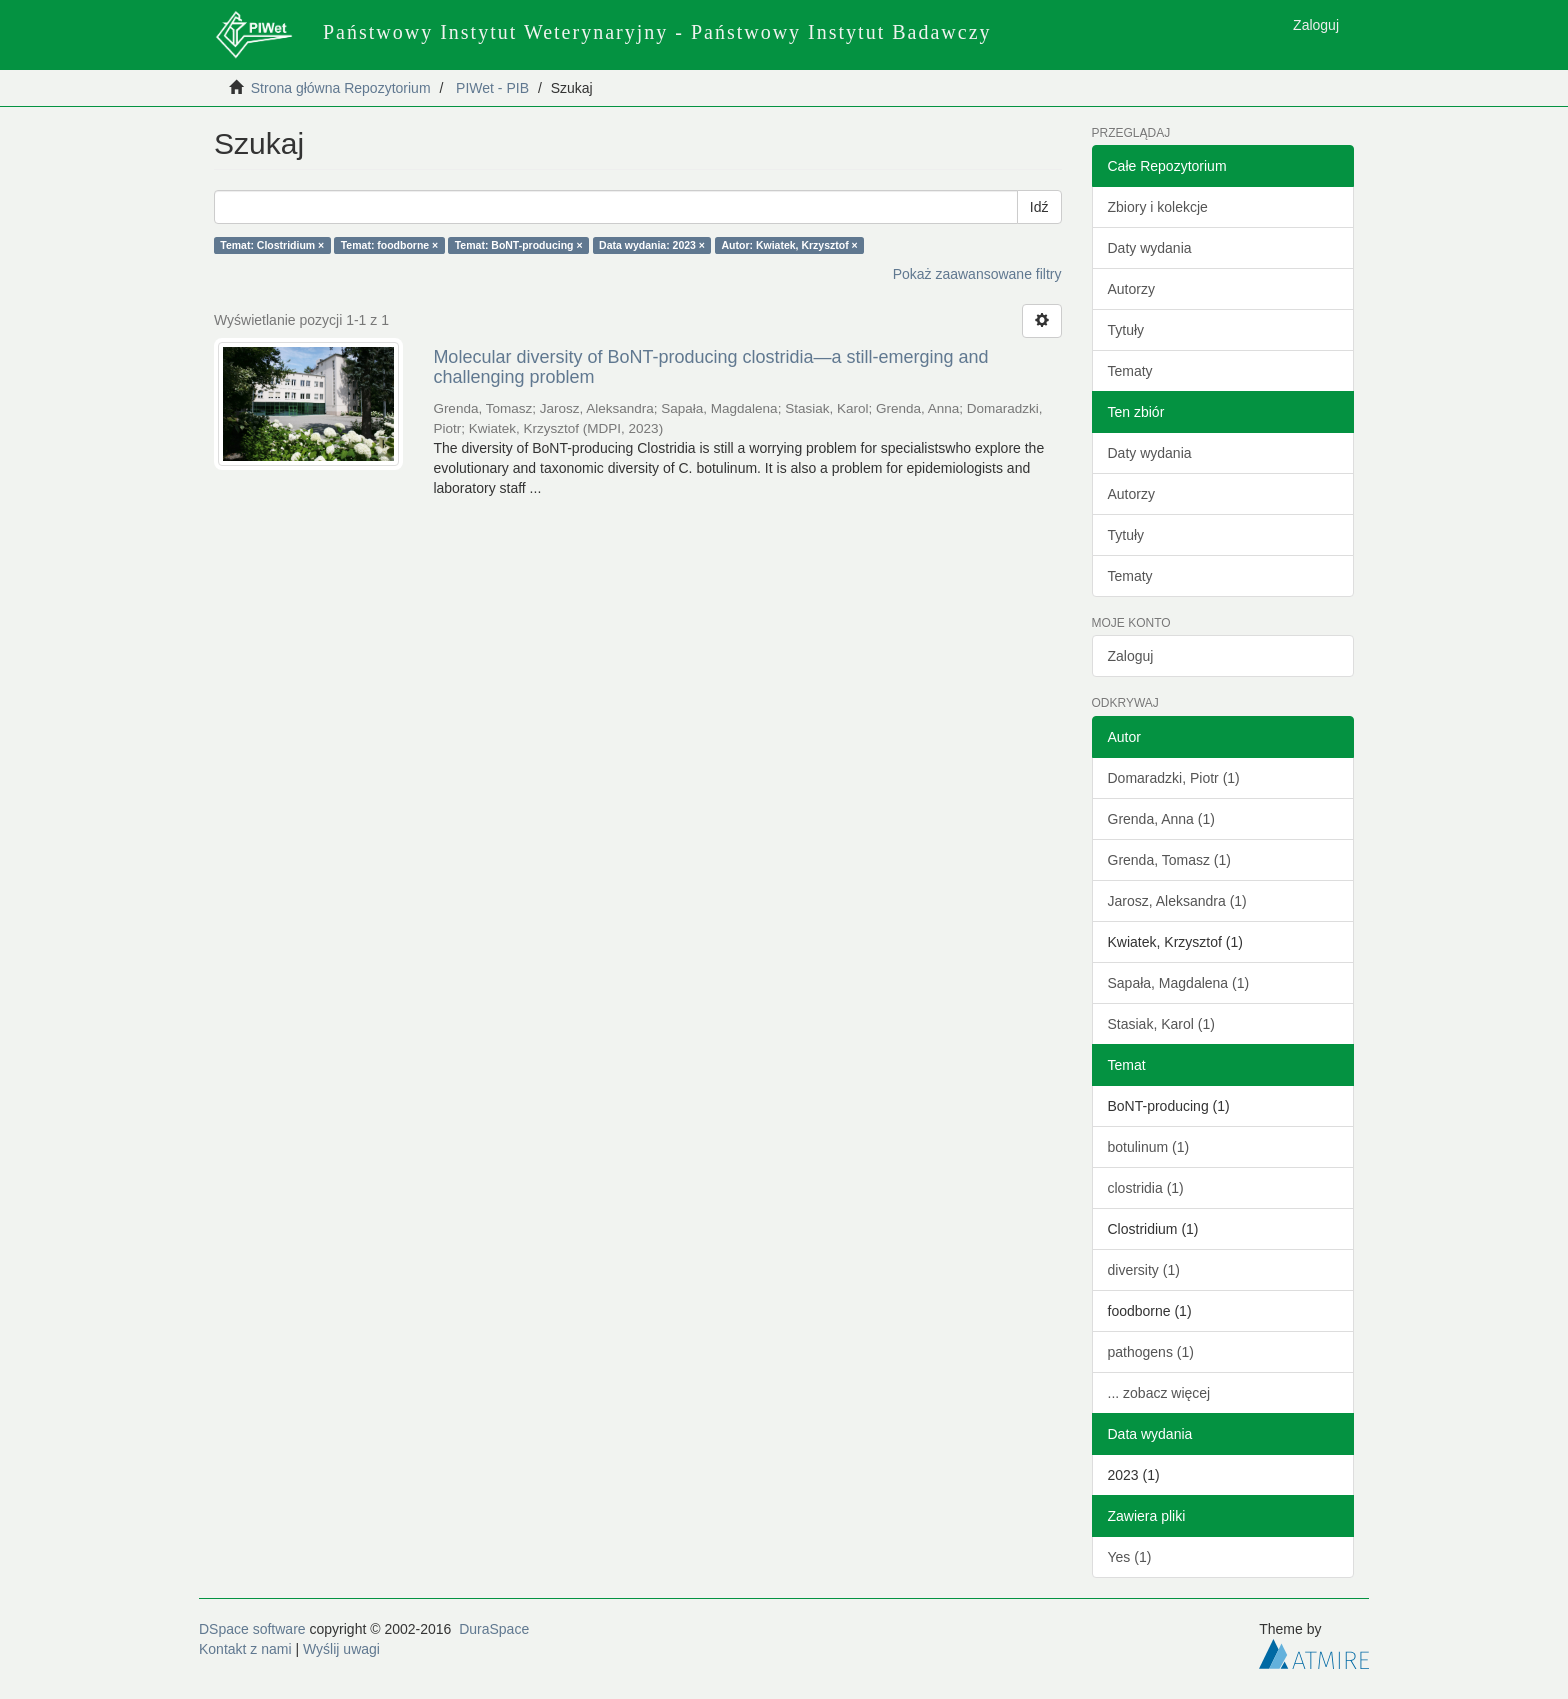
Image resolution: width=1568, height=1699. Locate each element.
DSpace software (252, 1629)
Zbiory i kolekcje (1158, 207)
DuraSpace (494, 1629)
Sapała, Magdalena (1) (1179, 983)
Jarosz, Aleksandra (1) (1177, 901)
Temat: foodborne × (390, 245)
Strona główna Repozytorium (341, 88)
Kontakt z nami (245, 1649)
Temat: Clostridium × (272, 245)
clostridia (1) (1146, 1188)
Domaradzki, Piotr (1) (1174, 778)
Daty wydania (1150, 248)
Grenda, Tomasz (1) (1169, 860)
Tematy (1130, 371)
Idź (1039, 207)
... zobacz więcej (1159, 1393)
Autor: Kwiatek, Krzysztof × (790, 245)
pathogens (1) (1151, 1352)
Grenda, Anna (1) (1161, 819)
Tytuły (1126, 330)
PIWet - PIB (492, 88)
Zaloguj (1131, 656)
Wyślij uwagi (341, 1649)
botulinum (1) (1149, 1147)
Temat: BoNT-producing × (519, 245)
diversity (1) (1144, 1270)
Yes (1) (1130, 1557)
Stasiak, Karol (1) (1161, 1024)
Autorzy (1131, 289)
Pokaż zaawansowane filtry (977, 274)
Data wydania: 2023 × (652, 245)
